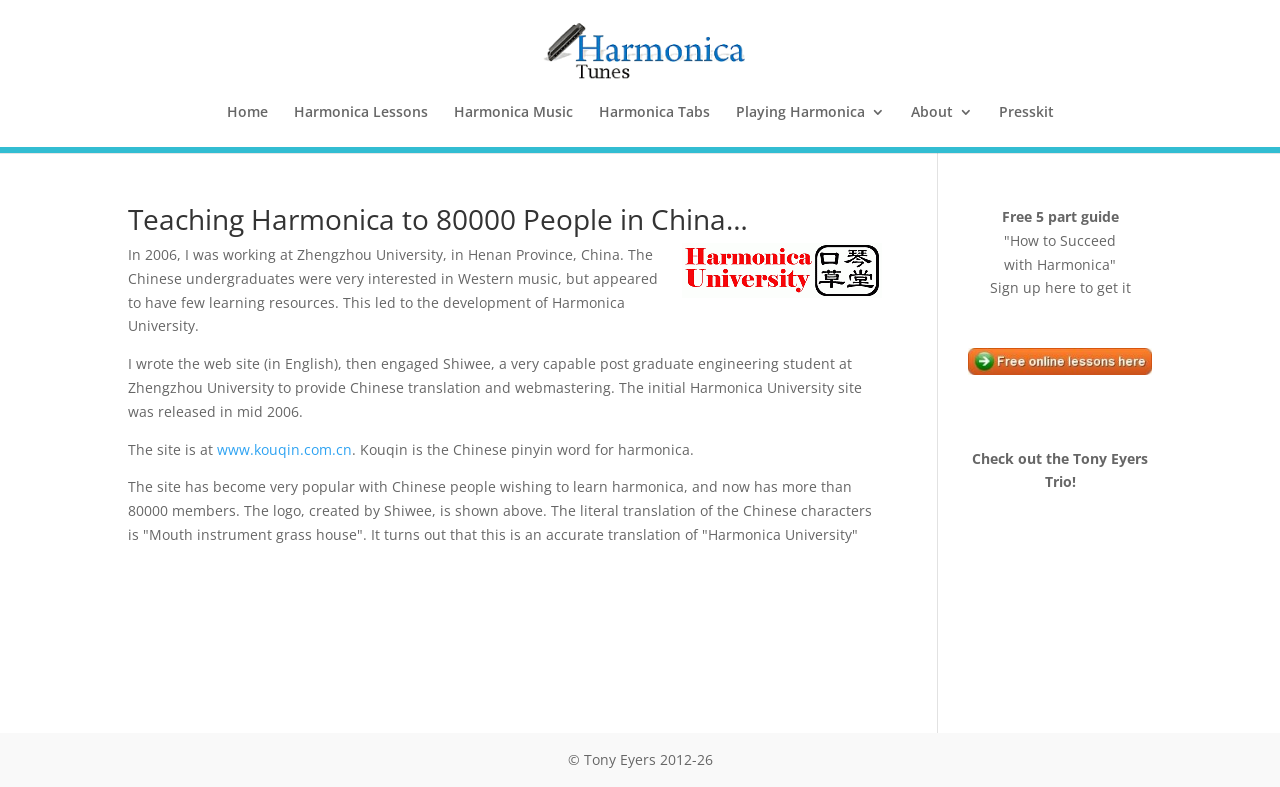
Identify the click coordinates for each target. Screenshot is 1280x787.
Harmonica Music (513, 113)
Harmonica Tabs (654, 113)
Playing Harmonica (800, 113)
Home (247, 113)
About (932, 113)
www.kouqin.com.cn (284, 449)
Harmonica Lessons (361, 113)
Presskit (1026, 113)
